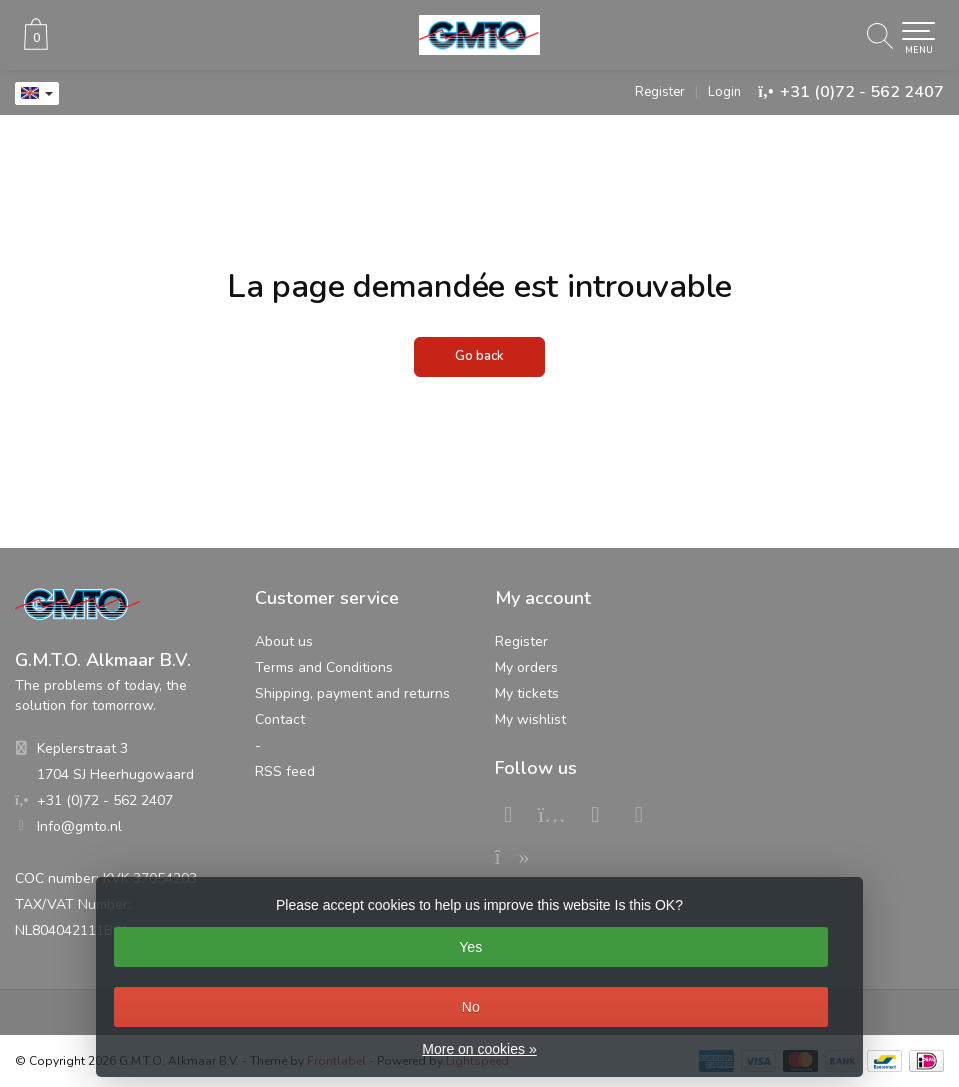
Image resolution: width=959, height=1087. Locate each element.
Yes (470, 947)
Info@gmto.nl (79, 826)
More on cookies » (479, 1049)
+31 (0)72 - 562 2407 (862, 92)
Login (724, 92)
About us (284, 641)
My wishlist (530, 719)
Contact (280, 719)
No (471, 1007)
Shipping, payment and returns (352, 693)
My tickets (527, 693)
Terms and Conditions (324, 667)
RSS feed (285, 771)
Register (660, 92)
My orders (526, 667)
